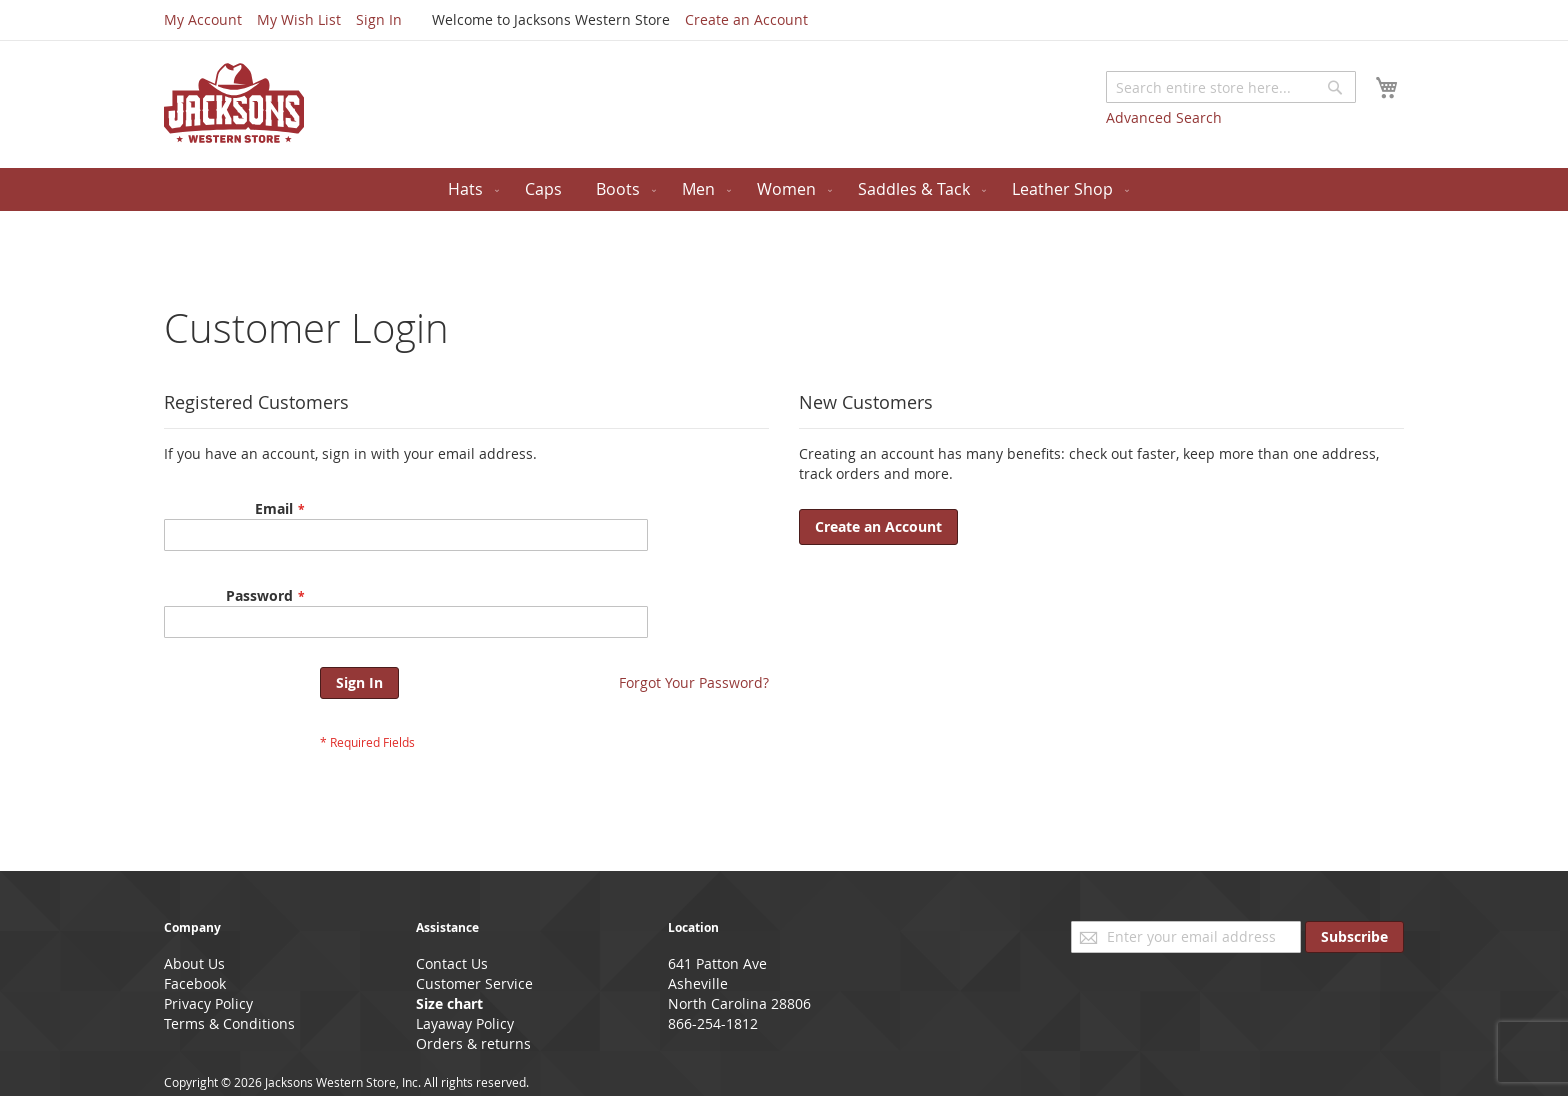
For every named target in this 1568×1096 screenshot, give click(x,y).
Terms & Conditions (229, 1023)
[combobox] (1231, 87)
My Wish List (299, 19)
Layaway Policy (465, 1023)
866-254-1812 (713, 1023)
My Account (203, 19)
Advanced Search (1164, 117)
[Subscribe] (1354, 937)
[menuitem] (469, 189)
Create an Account (746, 19)
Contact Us (452, 963)
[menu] (784, 189)
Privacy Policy (208, 1003)
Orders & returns (473, 1043)
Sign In (379, 19)
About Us (194, 963)
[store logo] (234, 103)
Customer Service (474, 983)
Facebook (195, 983)
